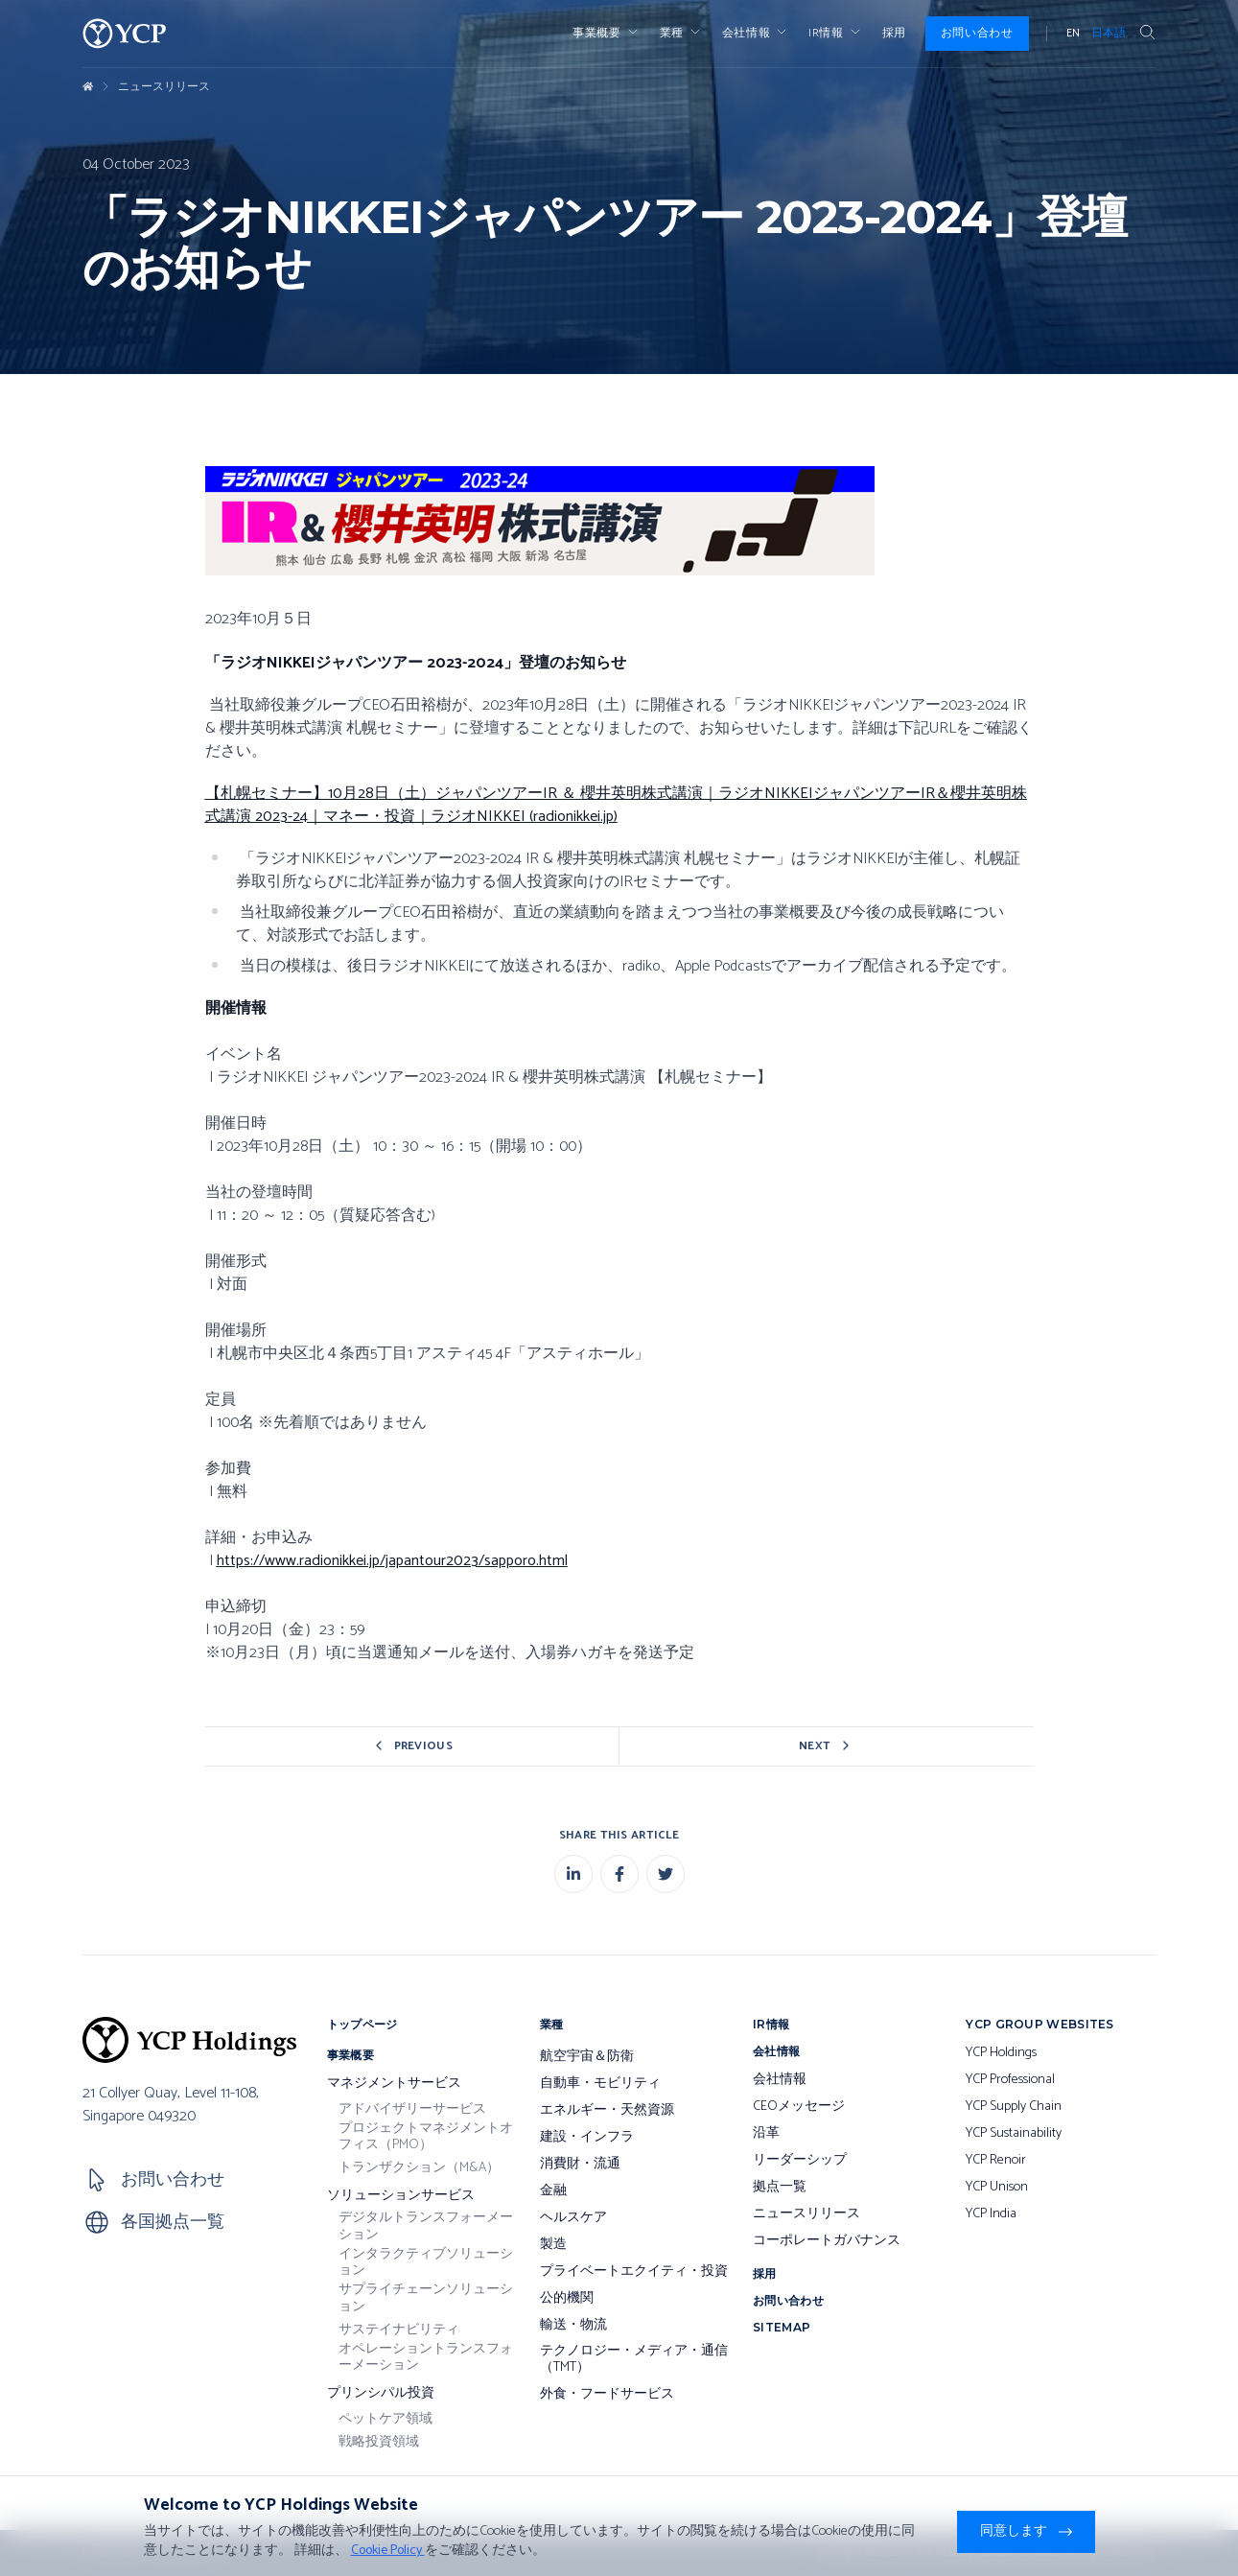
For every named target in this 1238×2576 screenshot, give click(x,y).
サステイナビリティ (399, 2330)
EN (1073, 33)
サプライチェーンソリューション (426, 2298)
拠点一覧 (779, 2187)
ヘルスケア (573, 2218)
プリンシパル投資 (380, 2393)
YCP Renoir (996, 2160)
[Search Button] (1146, 33)
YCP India (991, 2214)
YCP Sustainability (1014, 2134)
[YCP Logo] (124, 33)
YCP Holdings (1001, 2053)
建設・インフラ (587, 2137)
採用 (894, 33)
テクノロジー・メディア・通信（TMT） (634, 2360)
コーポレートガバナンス (826, 2241)
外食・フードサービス (607, 2394)
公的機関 (567, 2298)
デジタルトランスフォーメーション (426, 2226)
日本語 (1108, 33)
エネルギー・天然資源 (607, 2110)
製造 (553, 2245)
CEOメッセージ (799, 2107)
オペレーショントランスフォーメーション (426, 2358)
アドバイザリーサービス (412, 2110)
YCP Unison (997, 2187)
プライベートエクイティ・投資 (634, 2272)
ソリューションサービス (401, 2196)
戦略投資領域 (379, 2442)
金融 (553, 2191)
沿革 (766, 2134)
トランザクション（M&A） (419, 2168)
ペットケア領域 (385, 2419)
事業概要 (606, 33)
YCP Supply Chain (1014, 2107)
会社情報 (755, 33)
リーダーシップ (800, 2160)
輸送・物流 (573, 2325)
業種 (681, 33)
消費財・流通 (580, 2164)
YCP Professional (1010, 2080)
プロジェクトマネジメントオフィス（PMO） (426, 2137)
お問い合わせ (977, 33)
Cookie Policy (388, 2551)
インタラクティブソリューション (426, 2263)
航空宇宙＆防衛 (587, 2057)
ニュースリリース (164, 87)
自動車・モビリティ (600, 2084)
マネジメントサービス (394, 2084)
